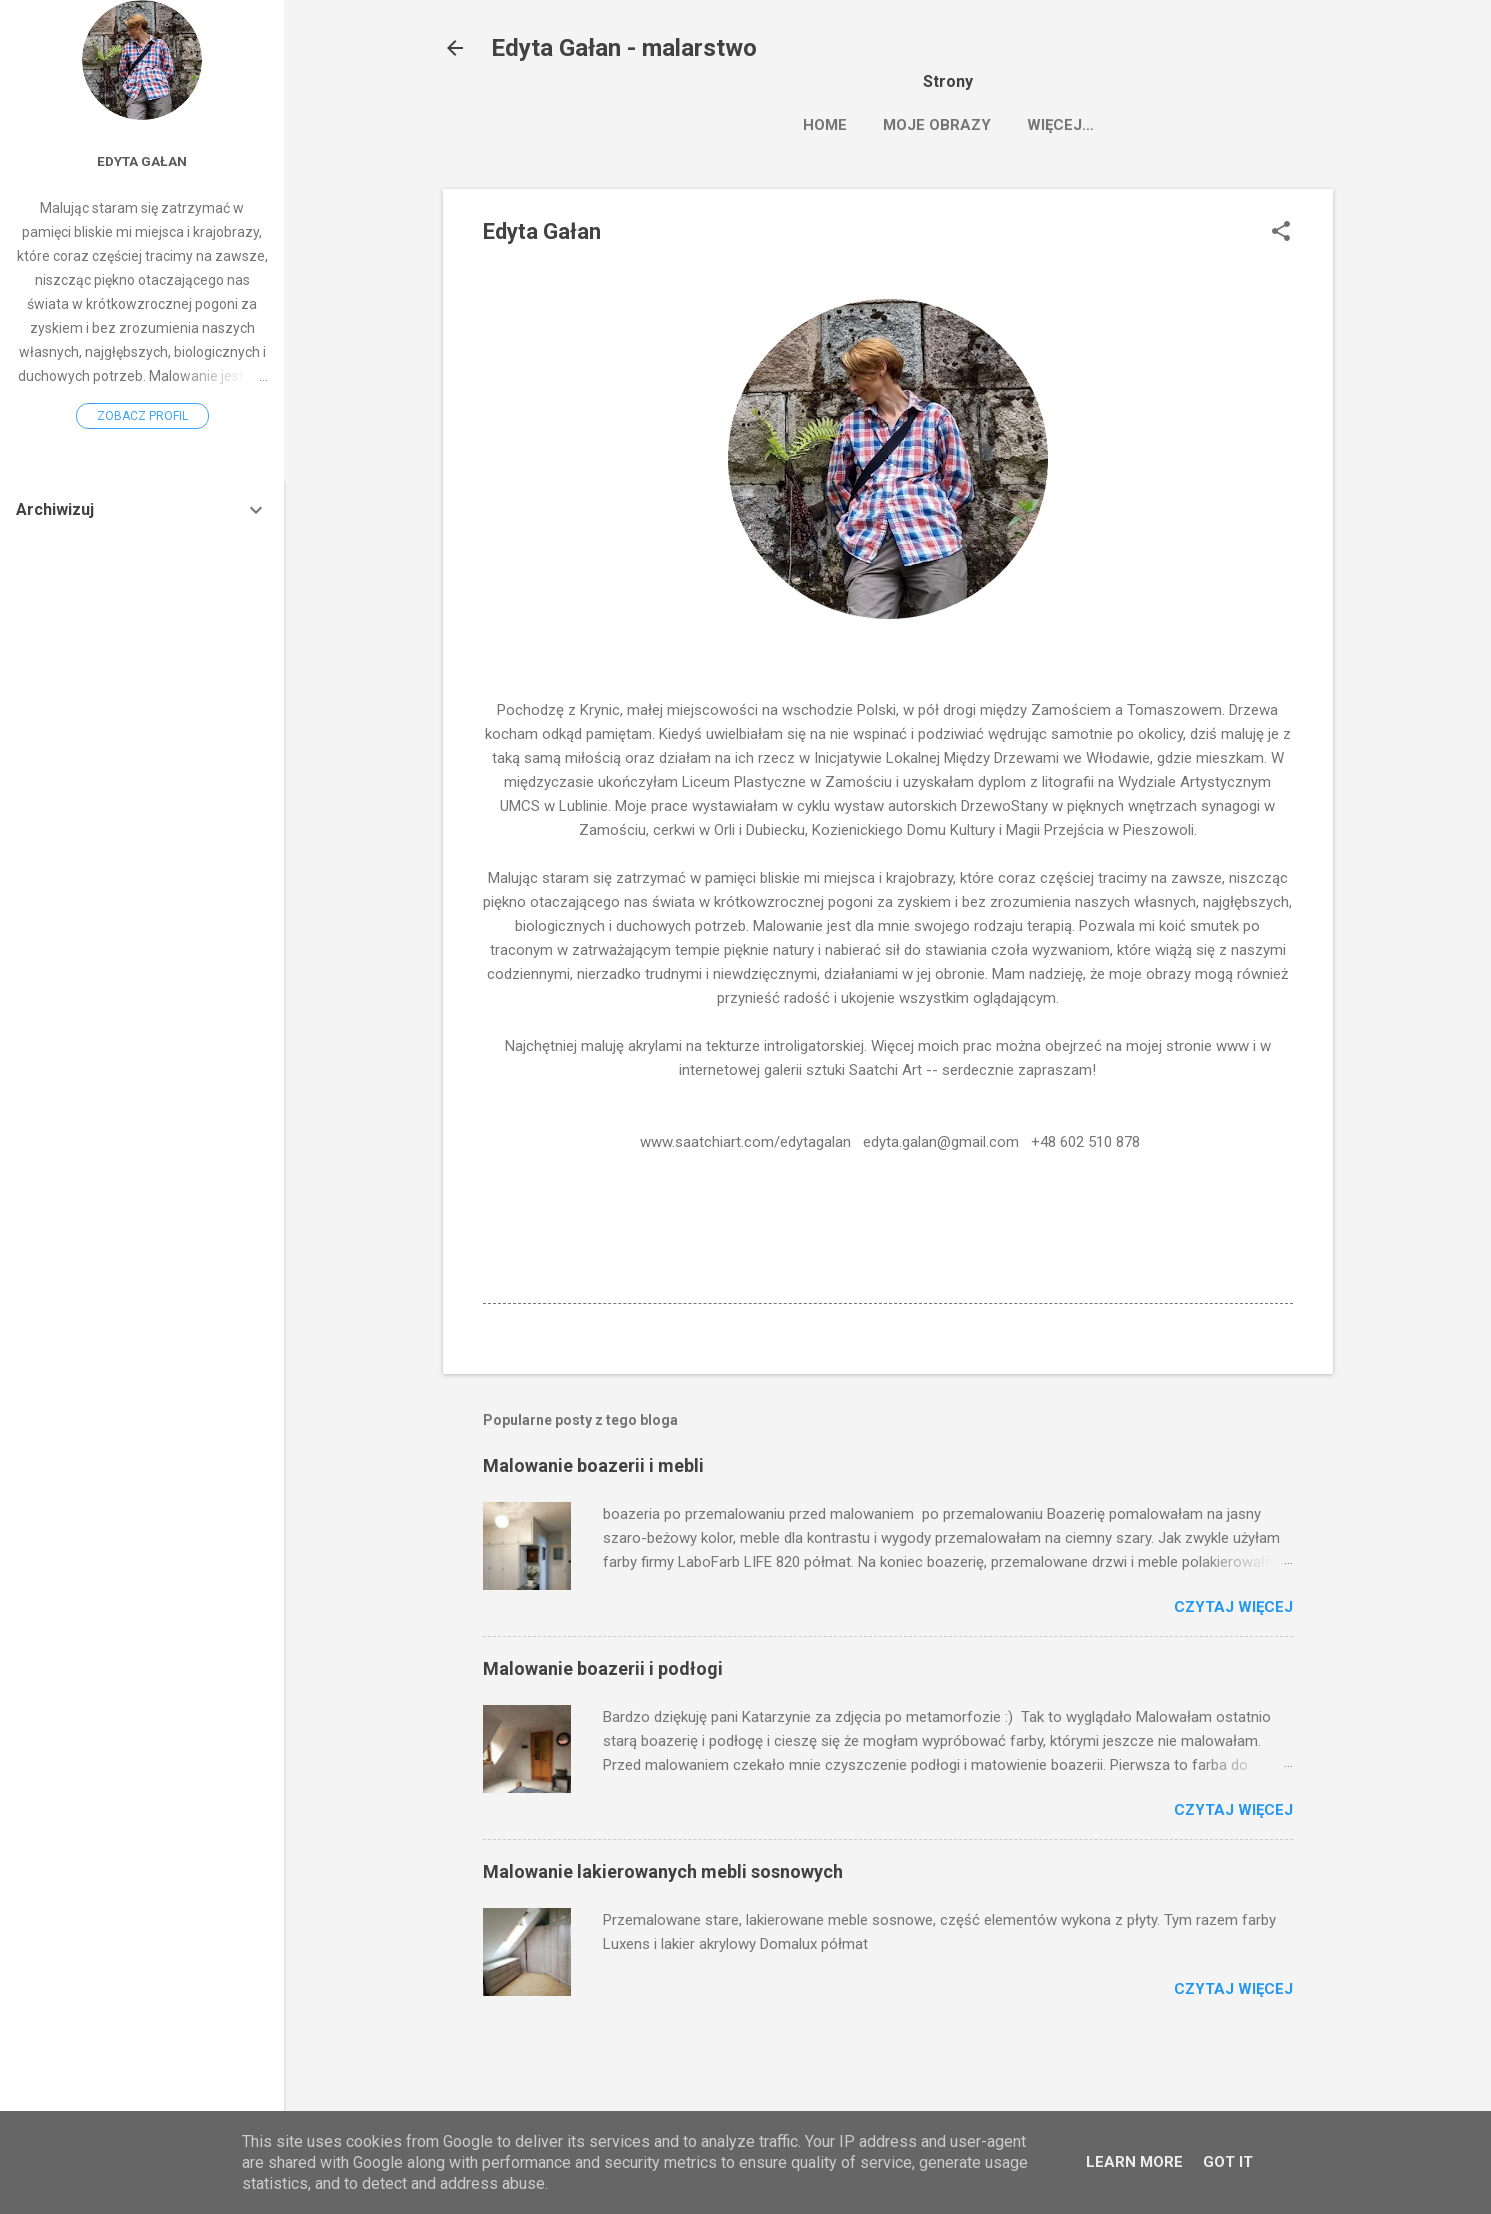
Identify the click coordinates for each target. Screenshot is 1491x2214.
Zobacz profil (142, 416)
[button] (1281, 233)
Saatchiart (1076, 125)
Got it (1228, 2162)
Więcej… (1194, 125)
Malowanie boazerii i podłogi (603, 1668)
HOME (825, 125)
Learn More (1134, 2162)
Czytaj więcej (1233, 1607)
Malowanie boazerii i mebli (593, 1465)
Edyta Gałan (142, 161)
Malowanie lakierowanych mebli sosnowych (663, 1871)
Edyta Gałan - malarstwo (624, 48)
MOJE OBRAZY (937, 125)
